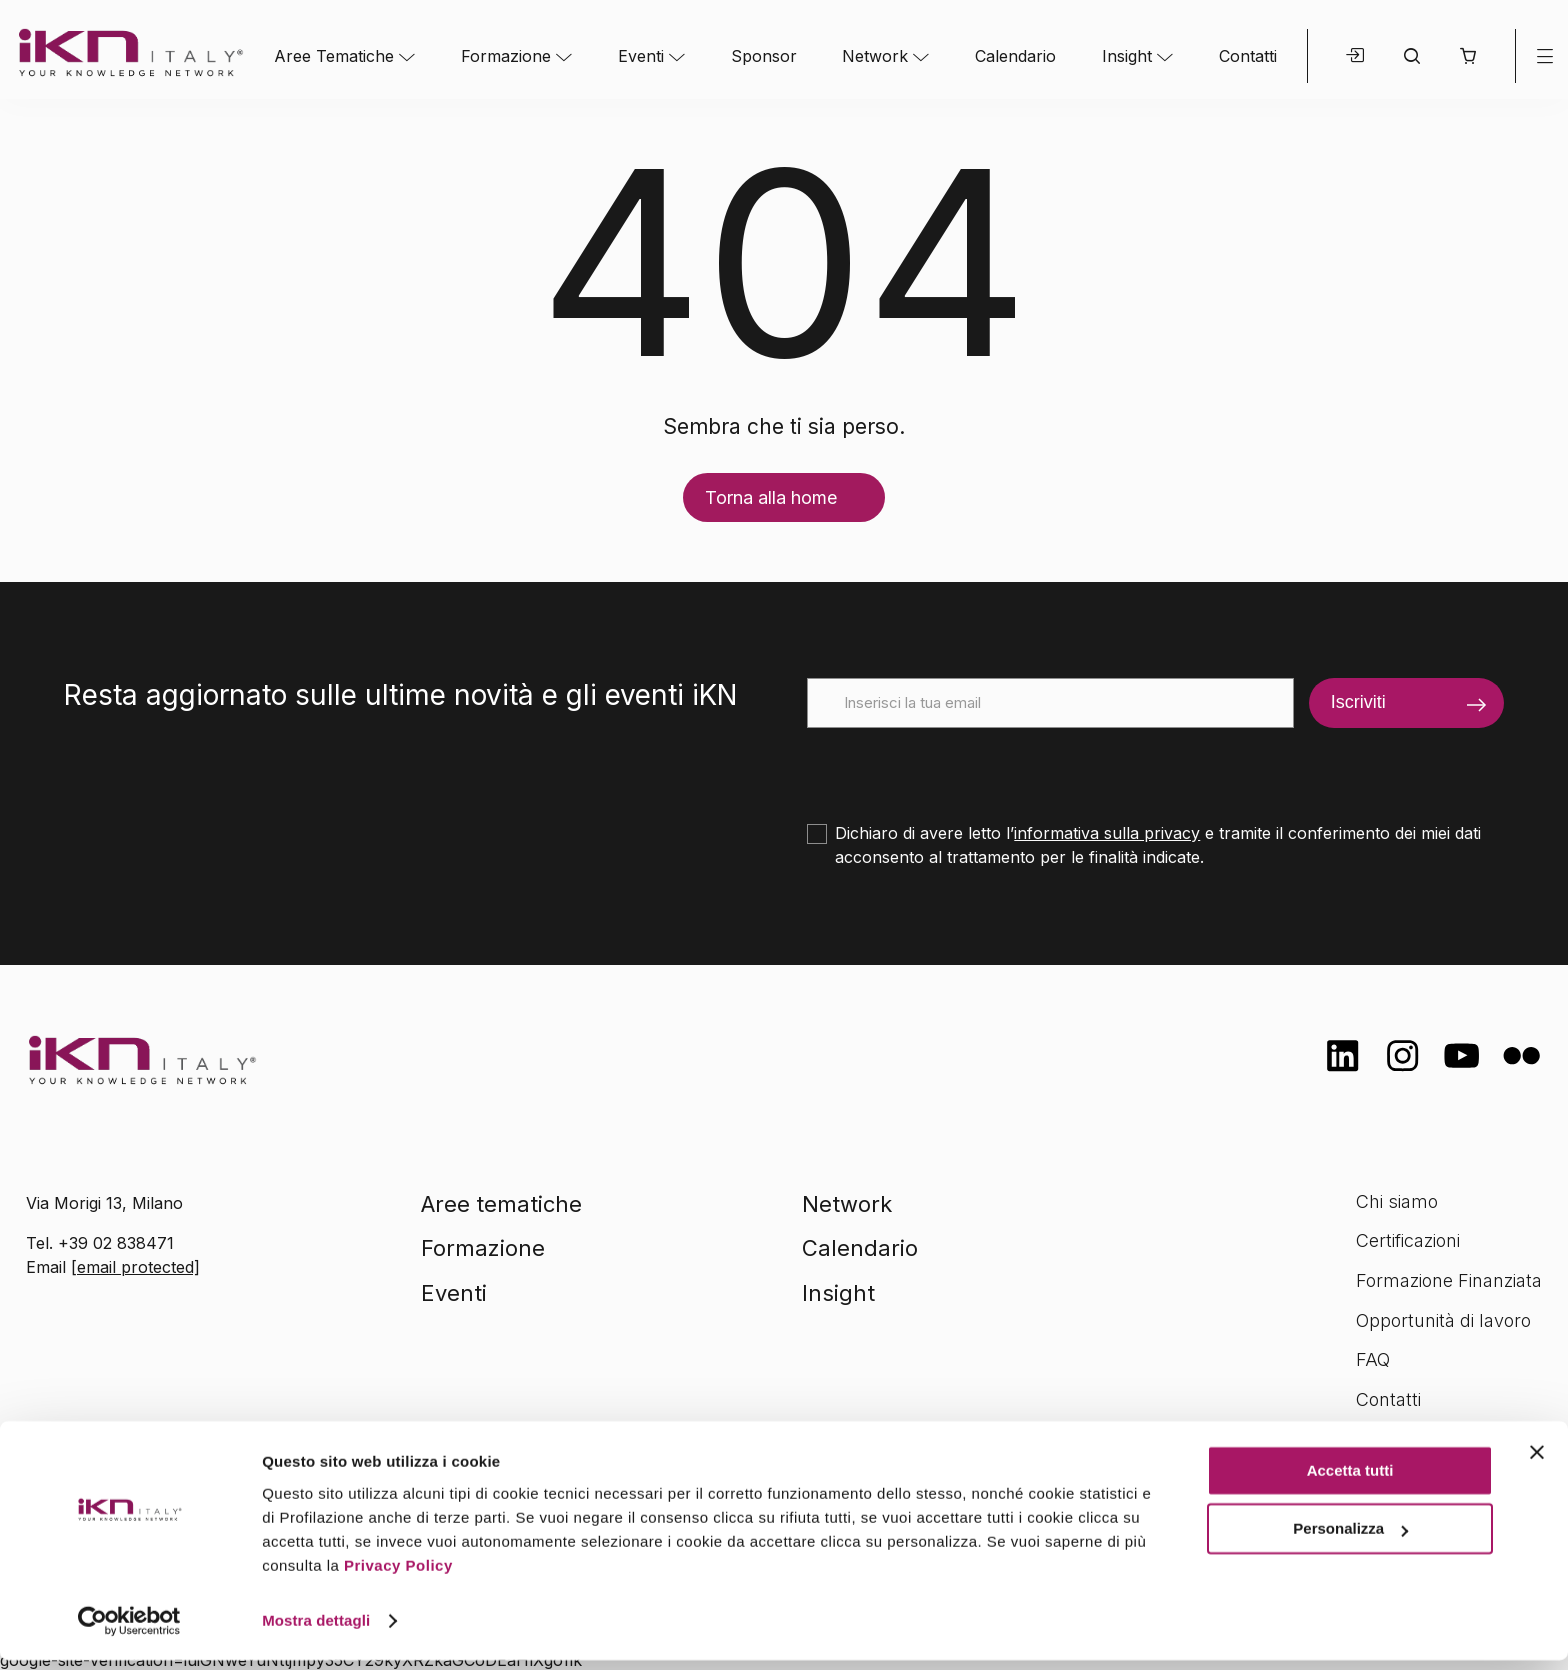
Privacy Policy (398, 1575)
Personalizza (1350, 1538)
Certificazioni (1408, 1240)
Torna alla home (771, 497)
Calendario (1015, 56)
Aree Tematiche (334, 56)
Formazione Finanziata (1449, 1280)
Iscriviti (1358, 702)
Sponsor (764, 56)
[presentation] (959, 767)
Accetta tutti (1350, 1480)
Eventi (641, 56)
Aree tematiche (501, 1204)
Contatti (1248, 56)
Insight (1127, 56)
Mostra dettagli (316, 1630)
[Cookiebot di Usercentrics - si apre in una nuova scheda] (129, 1631)
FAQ (1373, 1359)
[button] (1467, 56)
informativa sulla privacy (1107, 833)
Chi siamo (1397, 1201)
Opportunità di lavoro (1443, 1320)
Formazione (506, 56)
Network (875, 56)
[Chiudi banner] (1537, 1462)
